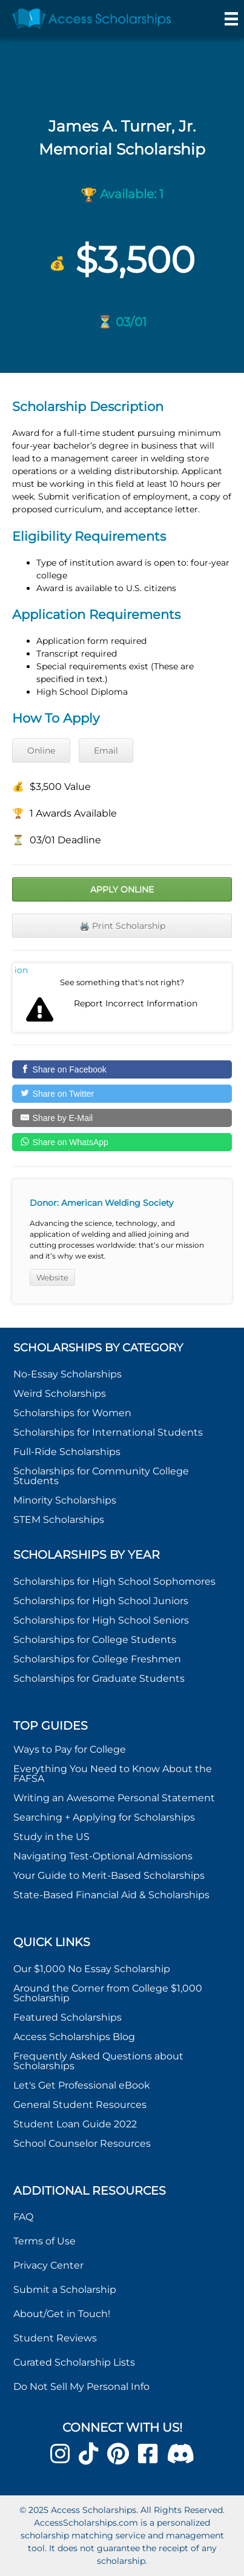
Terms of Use (44, 2241)
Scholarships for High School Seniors (101, 1620)
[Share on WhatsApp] (122, 1142)
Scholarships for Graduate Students (99, 1678)
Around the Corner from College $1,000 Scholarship (107, 1993)
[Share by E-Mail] (122, 1118)
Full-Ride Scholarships (66, 1451)
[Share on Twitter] (122, 1094)
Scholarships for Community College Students (101, 1476)
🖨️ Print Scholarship (122, 925)
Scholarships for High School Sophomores (114, 1581)
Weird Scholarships (59, 1393)
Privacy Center (48, 2265)
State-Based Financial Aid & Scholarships (111, 1895)
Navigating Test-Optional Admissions (103, 1856)
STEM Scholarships (58, 1519)
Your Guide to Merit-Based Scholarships (110, 1875)
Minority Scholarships (64, 1500)
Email (106, 750)
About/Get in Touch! (61, 2314)
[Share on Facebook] (122, 1069)
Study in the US (51, 1836)
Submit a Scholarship (64, 2289)
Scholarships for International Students (108, 1432)
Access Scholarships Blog (74, 2036)
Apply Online (122, 889)
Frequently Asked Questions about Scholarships (98, 2061)
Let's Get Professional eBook (81, 2085)
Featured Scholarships (68, 2017)
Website (52, 1277)
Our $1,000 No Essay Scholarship (91, 1969)
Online (41, 750)
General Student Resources (80, 2104)
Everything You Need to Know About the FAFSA (112, 1773)
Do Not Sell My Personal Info (81, 2386)
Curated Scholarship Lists (74, 2362)
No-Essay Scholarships (67, 1374)
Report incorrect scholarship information (21, 970)
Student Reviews (55, 2338)
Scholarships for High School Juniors (100, 1601)
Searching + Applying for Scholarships (104, 1817)
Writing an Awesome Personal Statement (114, 1798)
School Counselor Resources (82, 2143)
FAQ (23, 2217)
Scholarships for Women (72, 1413)
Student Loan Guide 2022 (75, 2124)
